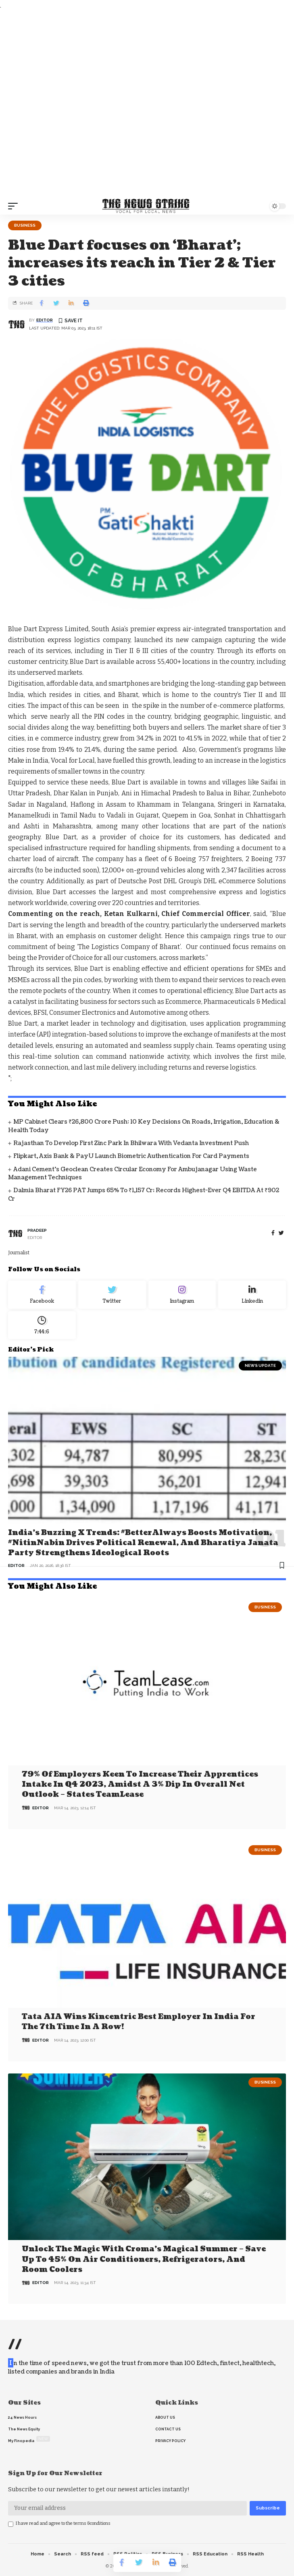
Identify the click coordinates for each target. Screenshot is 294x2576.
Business (24, 225)
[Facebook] (273, 1233)
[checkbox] (10, 2524)
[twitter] (281, 1233)
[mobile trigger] (15, 206)
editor (44, 320)
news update (260, 1365)
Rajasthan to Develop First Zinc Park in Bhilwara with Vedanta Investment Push (131, 1143)
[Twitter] (112, 1294)
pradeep (37, 1230)
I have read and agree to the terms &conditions (63, 2523)
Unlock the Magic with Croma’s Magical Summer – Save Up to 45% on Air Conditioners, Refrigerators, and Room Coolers (144, 2259)
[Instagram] (182, 1294)
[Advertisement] (147, 104)
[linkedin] (252, 1294)
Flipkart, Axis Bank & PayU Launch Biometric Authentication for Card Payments (131, 1156)
